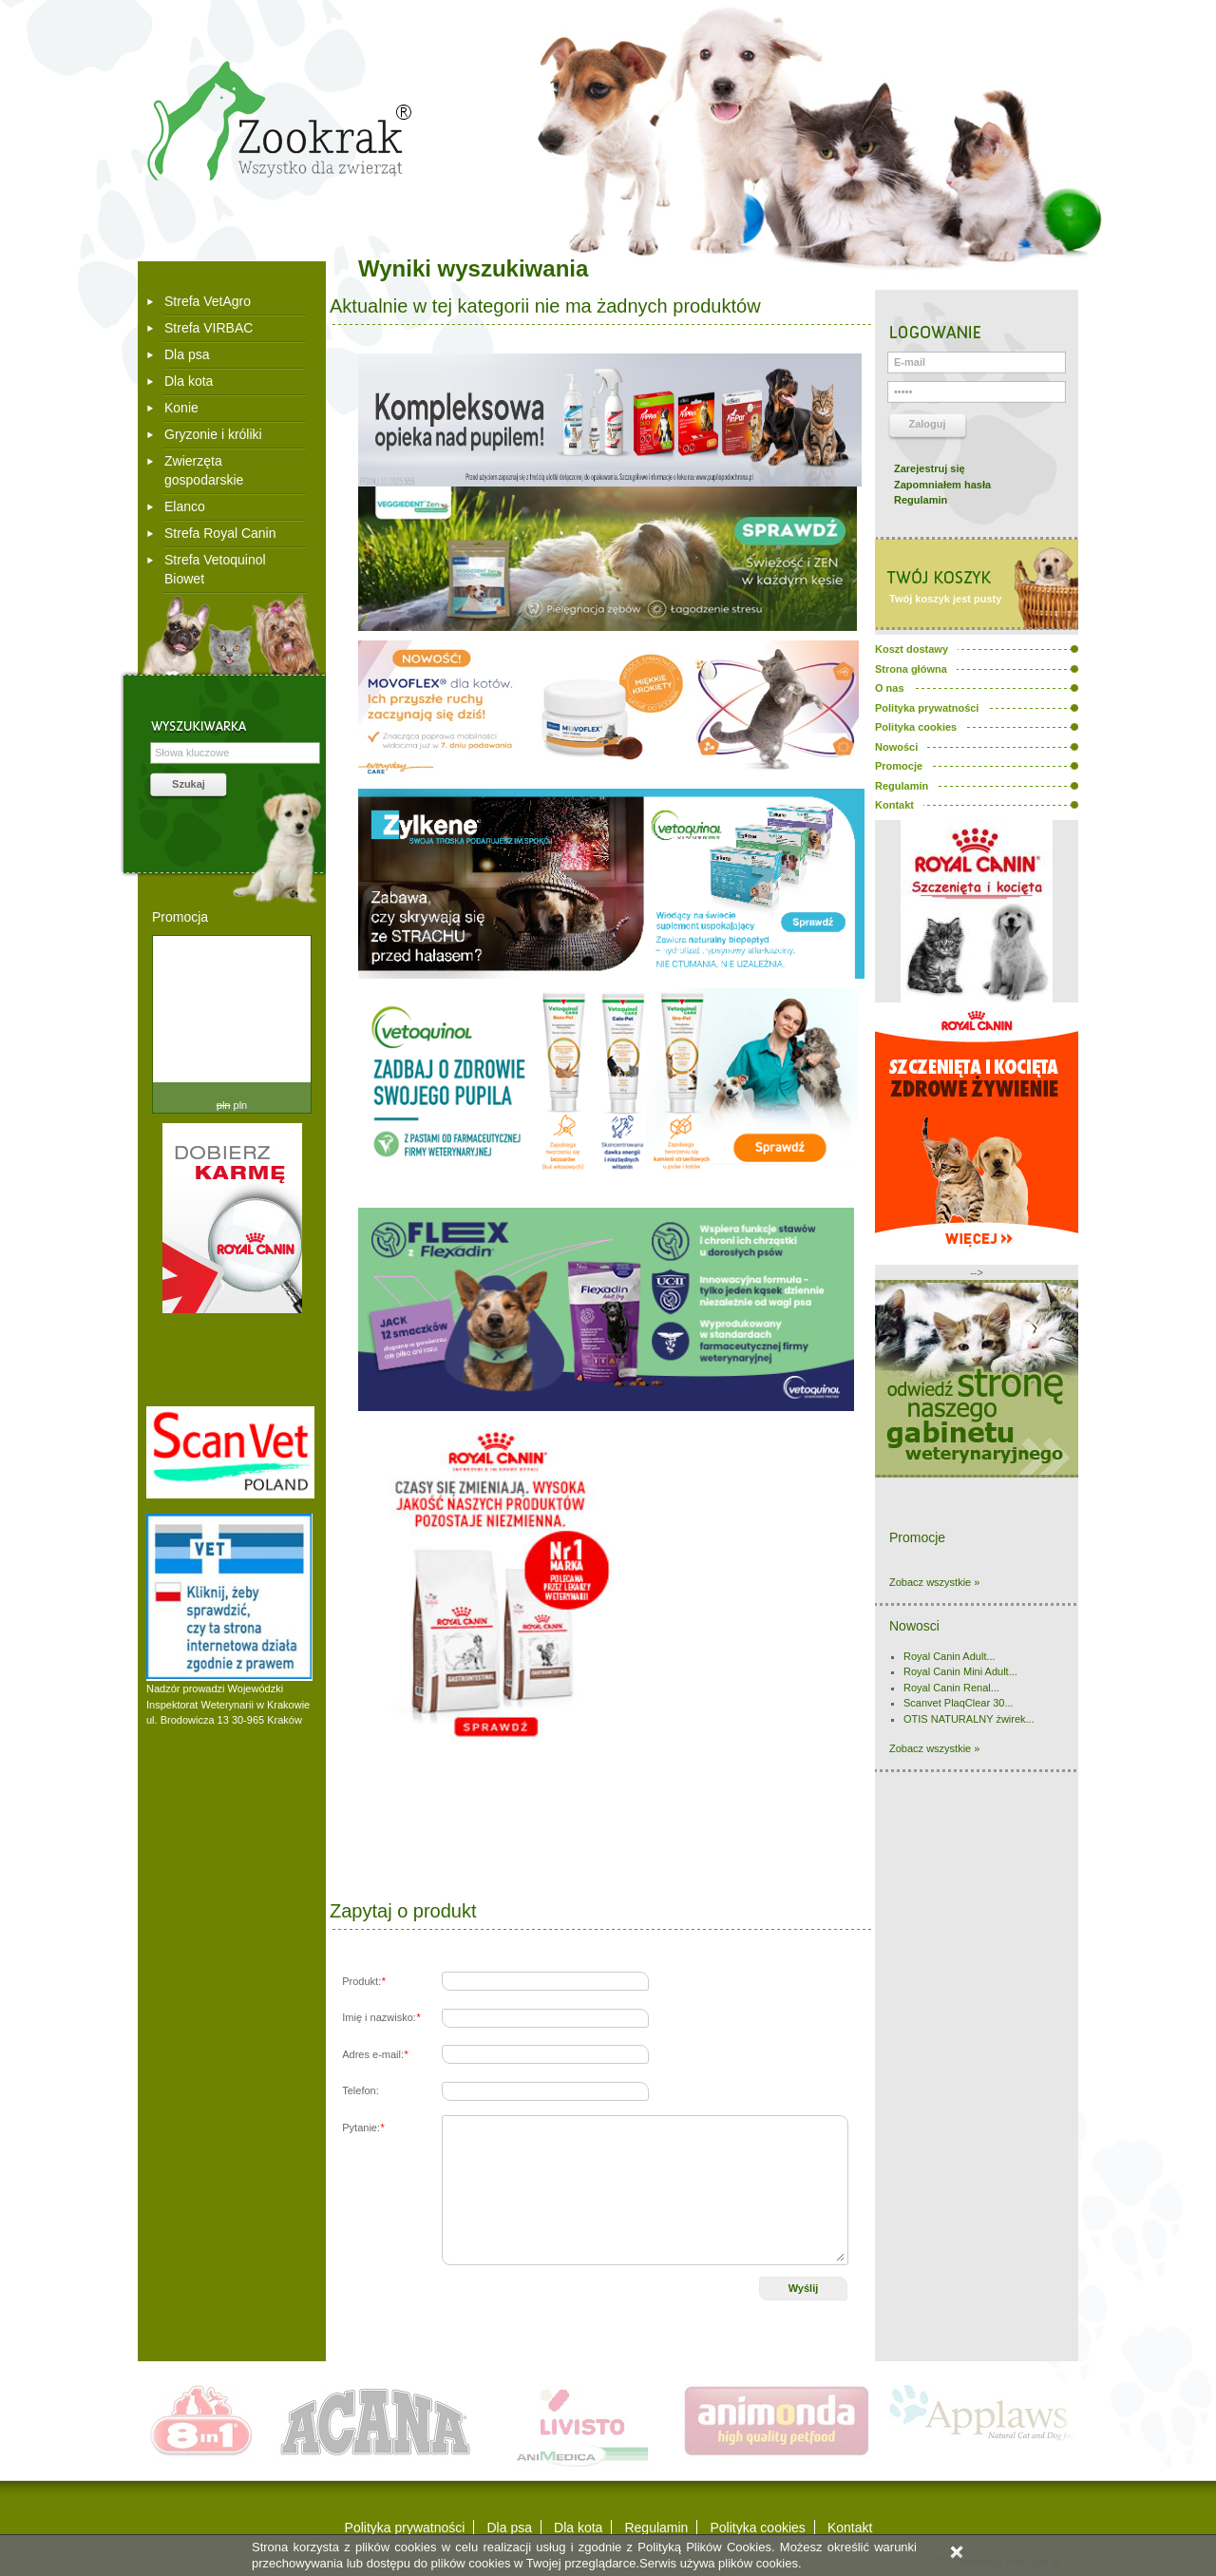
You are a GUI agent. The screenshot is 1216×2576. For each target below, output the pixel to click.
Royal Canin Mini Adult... (960, 1671)
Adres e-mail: (375, 2054)
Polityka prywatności (405, 2527)
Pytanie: (363, 2127)
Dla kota (188, 381)
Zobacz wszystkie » (934, 1582)
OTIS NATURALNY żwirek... (969, 1719)
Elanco (184, 506)
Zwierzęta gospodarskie (203, 470)
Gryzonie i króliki (213, 434)
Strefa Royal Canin (220, 533)
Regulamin (920, 500)
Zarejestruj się (929, 468)
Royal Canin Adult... (949, 1656)
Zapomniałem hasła (942, 484)
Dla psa (186, 354)
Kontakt (849, 2527)
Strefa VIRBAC (208, 327)
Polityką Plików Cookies (704, 2547)
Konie (181, 407)
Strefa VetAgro (207, 301)
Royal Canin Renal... (951, 1687)
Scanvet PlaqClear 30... (958, 1702)
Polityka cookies (757, 2527)
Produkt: (363, 1981)
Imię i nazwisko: (381, 2017)
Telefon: (360, 2090)
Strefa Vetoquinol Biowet (215, 569)
